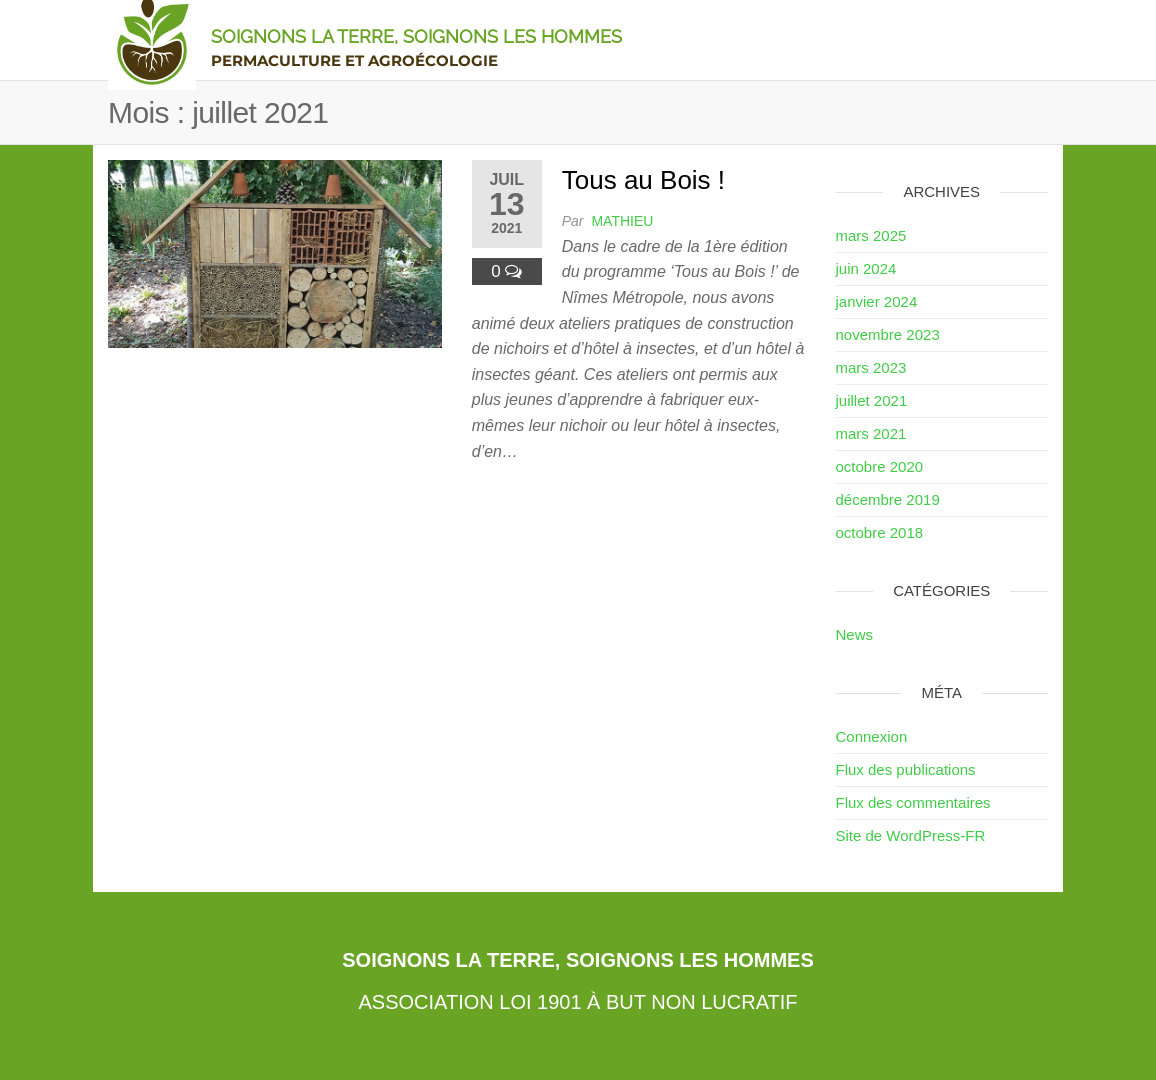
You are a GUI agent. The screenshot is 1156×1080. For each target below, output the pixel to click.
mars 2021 (871, 433)
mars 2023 (871, 367)
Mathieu (622, 221)
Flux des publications (906, 769)
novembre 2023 (888, 334)
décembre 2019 (888, 499)
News (855, 634)
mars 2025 (871, 235)
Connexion (872, 736)
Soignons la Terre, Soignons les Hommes (416, 36)
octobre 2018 (880, 532)
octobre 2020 (880, 466)
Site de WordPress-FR (911, 835)
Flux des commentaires (913, 802)
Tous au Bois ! (643, 180)
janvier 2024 (877, 301)
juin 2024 (866, 268)
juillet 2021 (872, 400)
